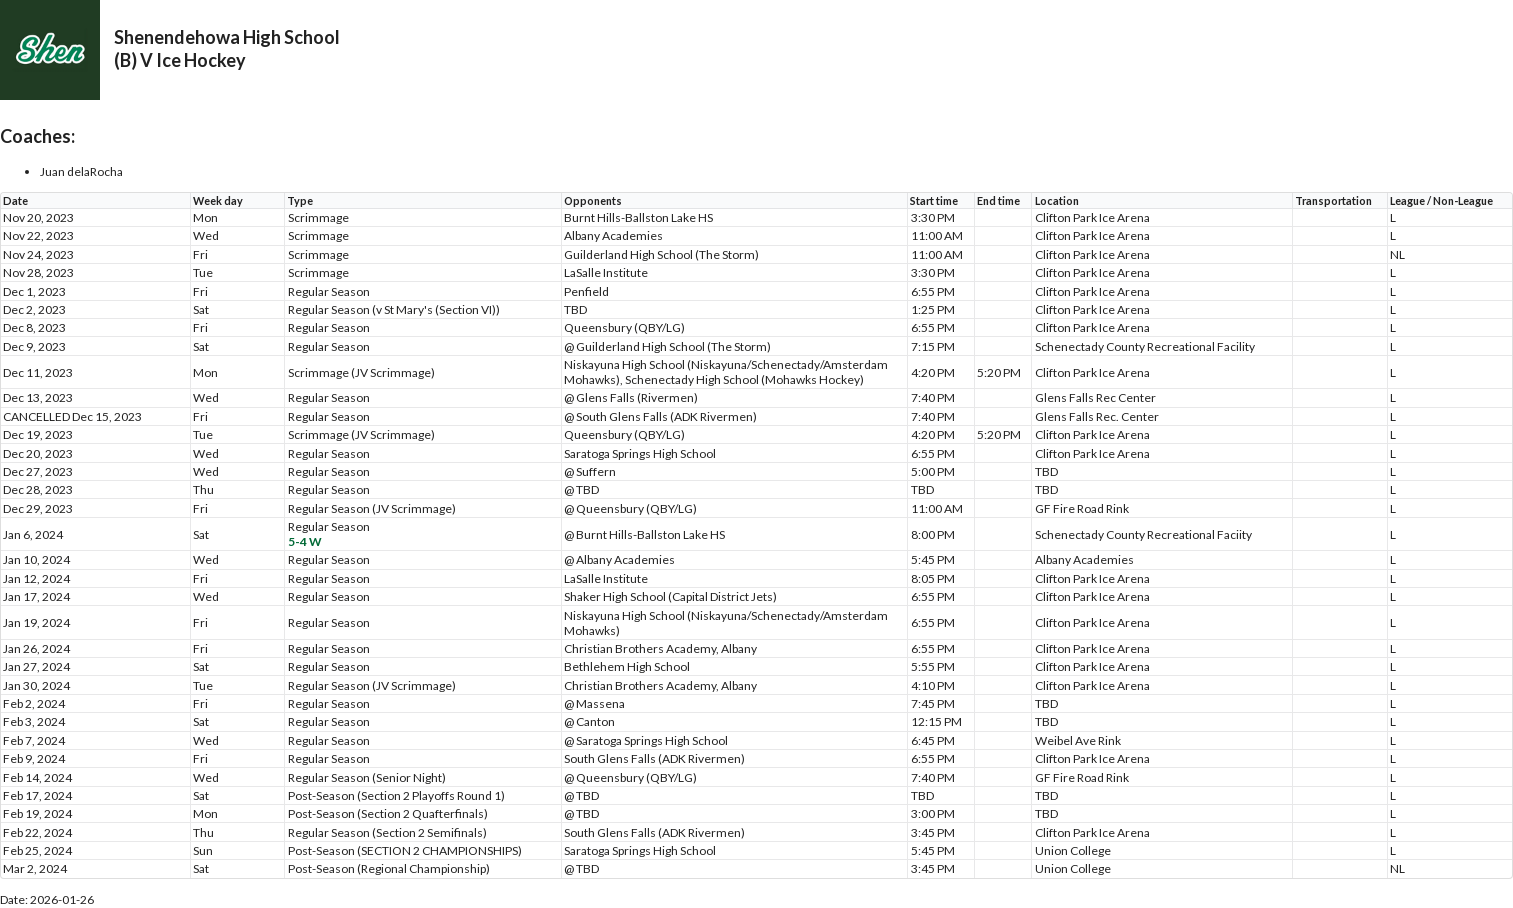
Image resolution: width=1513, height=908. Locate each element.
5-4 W (305, 541)
